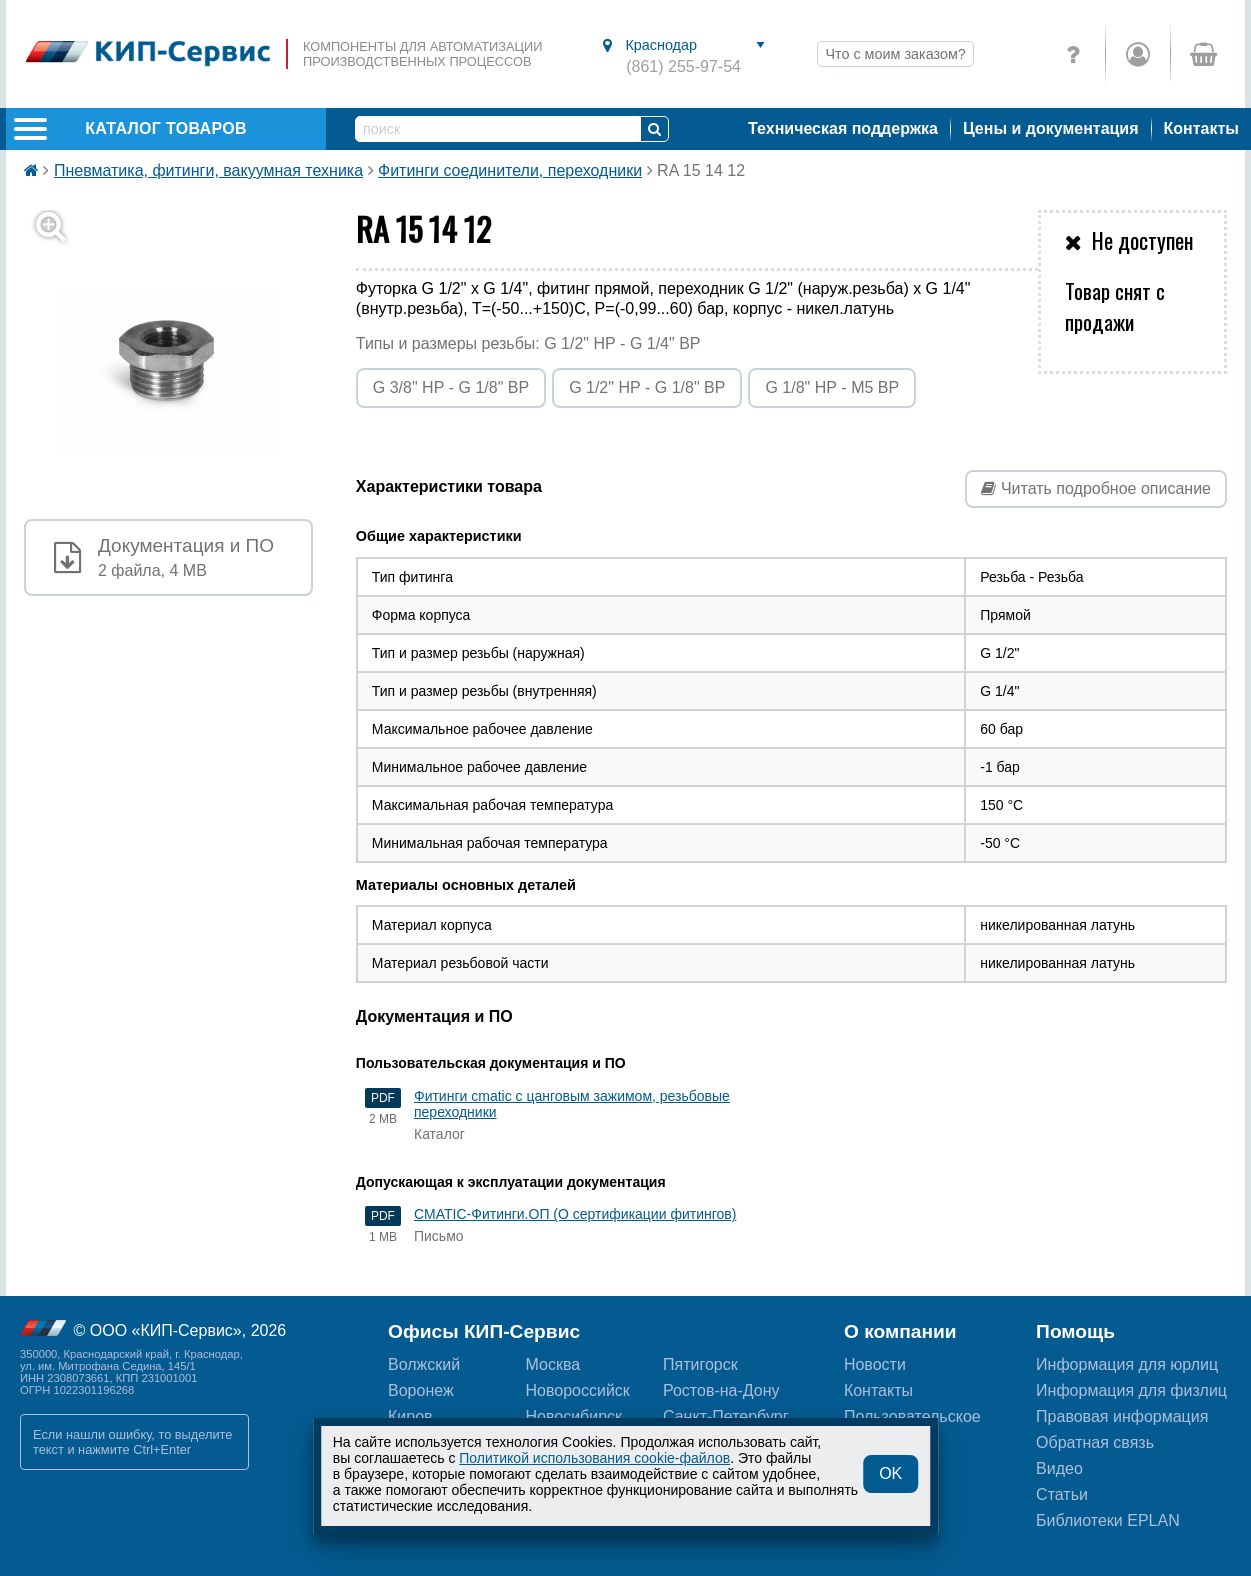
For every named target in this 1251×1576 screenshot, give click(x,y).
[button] (180, 354)
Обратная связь (1095, 1442)
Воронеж (421, 1390)
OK (890, 1473)
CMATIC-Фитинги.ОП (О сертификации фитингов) (575, 1214)
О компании (900, 1331)
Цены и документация (1051, 128)
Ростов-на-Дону (721, 1390)
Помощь (1075, 1331)
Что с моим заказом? (895, 54)
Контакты (1201, 128)
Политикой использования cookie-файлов (594, 1458)
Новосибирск (574, 1416)
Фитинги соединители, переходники (510, 170)
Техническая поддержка (843, 128)
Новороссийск (578, 1390)
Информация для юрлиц (1127, 1364)
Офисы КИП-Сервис (484, 1331)
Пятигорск (700, 1364)
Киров (410, 1416)
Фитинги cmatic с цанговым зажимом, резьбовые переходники (572, 1104)
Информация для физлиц (1131, 1390)
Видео (1059, 1468)
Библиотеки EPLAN (1108, 1520)
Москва (553, 1364)
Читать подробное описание (1096, 488)
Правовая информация (1122, 1416)
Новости (875, 1364)
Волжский (424, 1364)
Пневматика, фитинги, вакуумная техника (208, 170)
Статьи (1062, 1494)
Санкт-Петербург (725, 1416)
